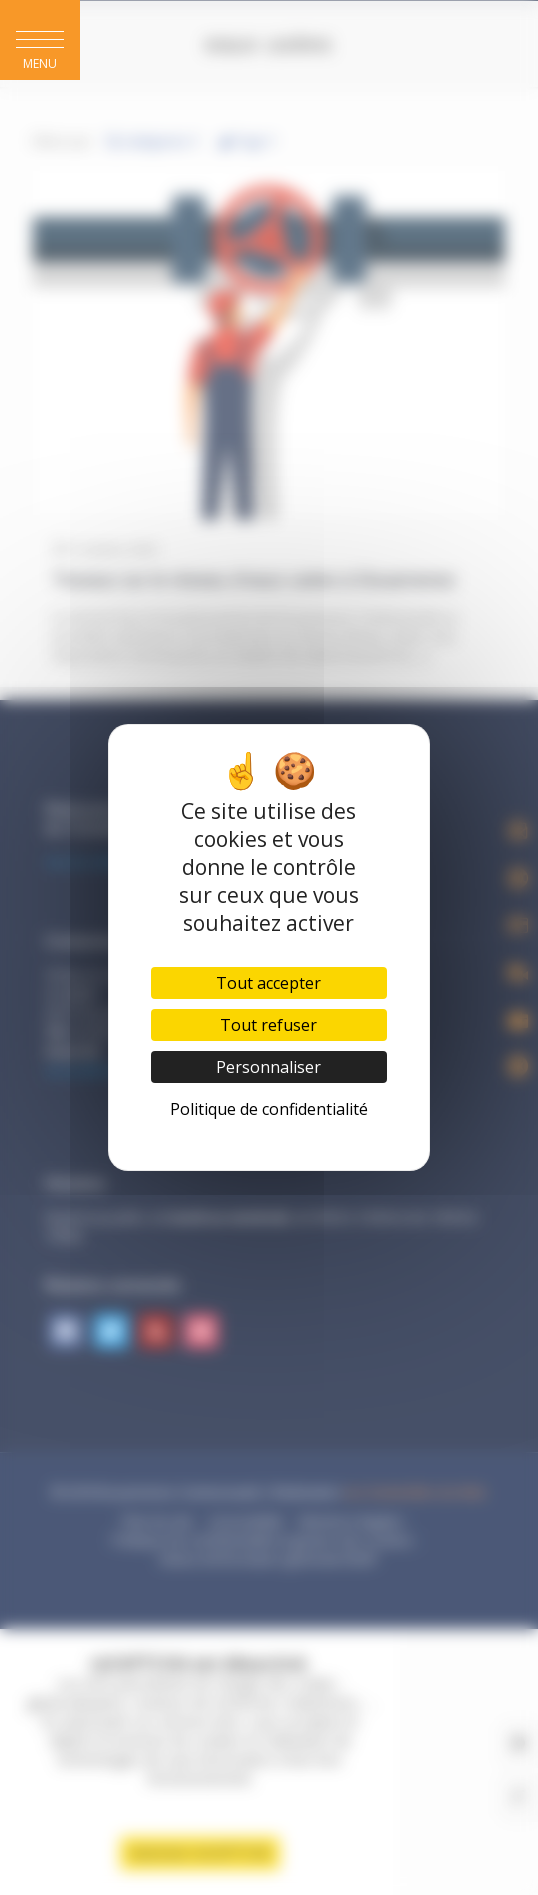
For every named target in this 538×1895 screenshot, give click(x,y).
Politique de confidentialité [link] (269, 1109)
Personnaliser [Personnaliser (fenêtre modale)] (268, 1067)
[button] (40, 40)
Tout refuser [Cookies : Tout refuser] (268, 1025)
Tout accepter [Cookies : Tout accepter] (268, 983)
